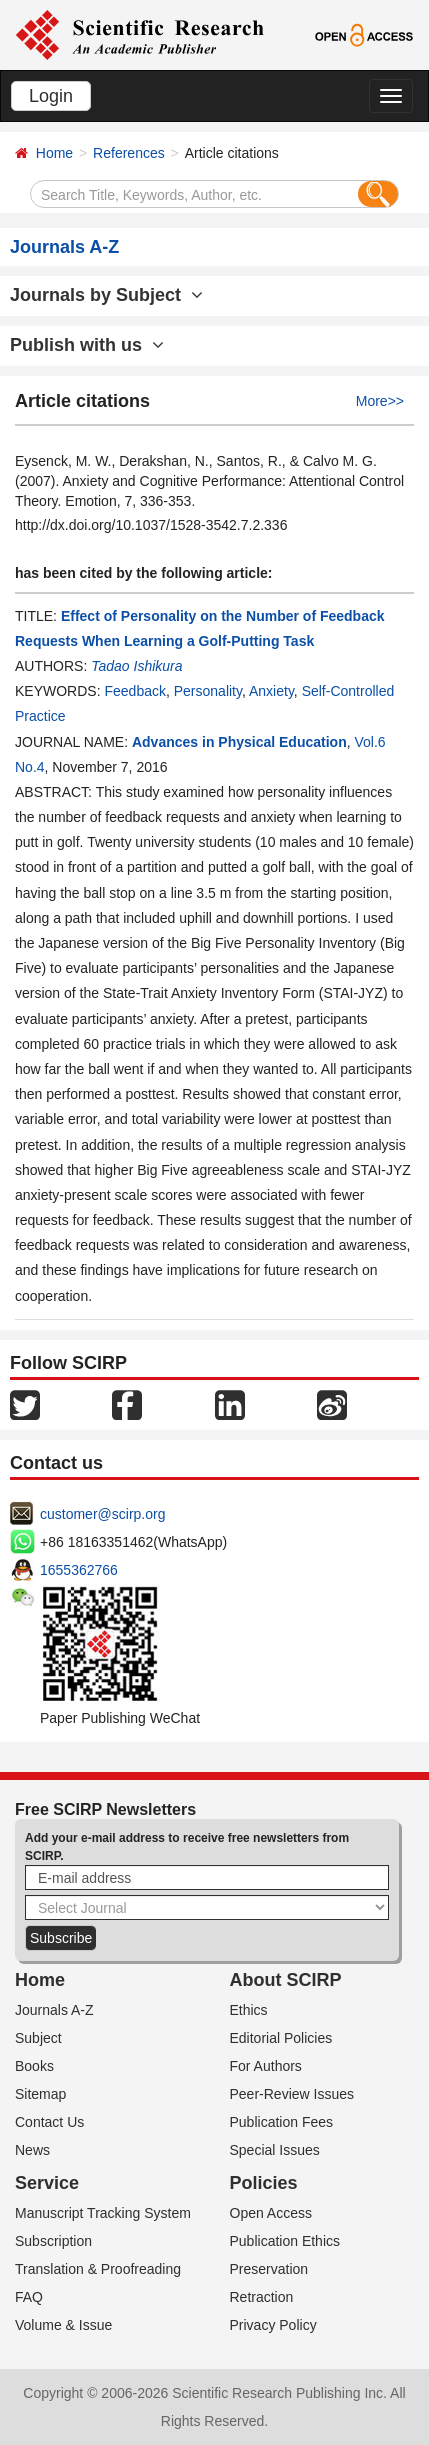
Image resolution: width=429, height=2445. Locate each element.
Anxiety (271, 691)
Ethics (249, 2010)
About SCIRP (286, 1980)
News (32, 2150)
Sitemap (40, 2094)
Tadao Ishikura (136, 666)
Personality (208, 691)
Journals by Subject (106, 295)
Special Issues (275, 2150)
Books (34, 2066)
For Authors (266, 2066)
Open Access (271, 2213)
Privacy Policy (273, 2325)
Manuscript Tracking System (103, 2213)
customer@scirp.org (102, 1514)
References (129, 153)
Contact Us (49, 2122)
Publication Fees (282, 2122)
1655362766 (79, 1570)
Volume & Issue (63, 2325)
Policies (264, 2183)
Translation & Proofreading (98, 2269)
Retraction (262, 2297)
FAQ (29, 2297)
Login (51, 96)
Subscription (53, 2241)
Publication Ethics (285, 2241)
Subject (38, 2038)
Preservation (269, 2269)
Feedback (134, 691)
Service (47, 2183)
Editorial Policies (281, 2038)
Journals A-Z (54, 2010)
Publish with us (87, 345)
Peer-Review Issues (292, 2094)
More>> (380, 401)
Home (54, 153)
